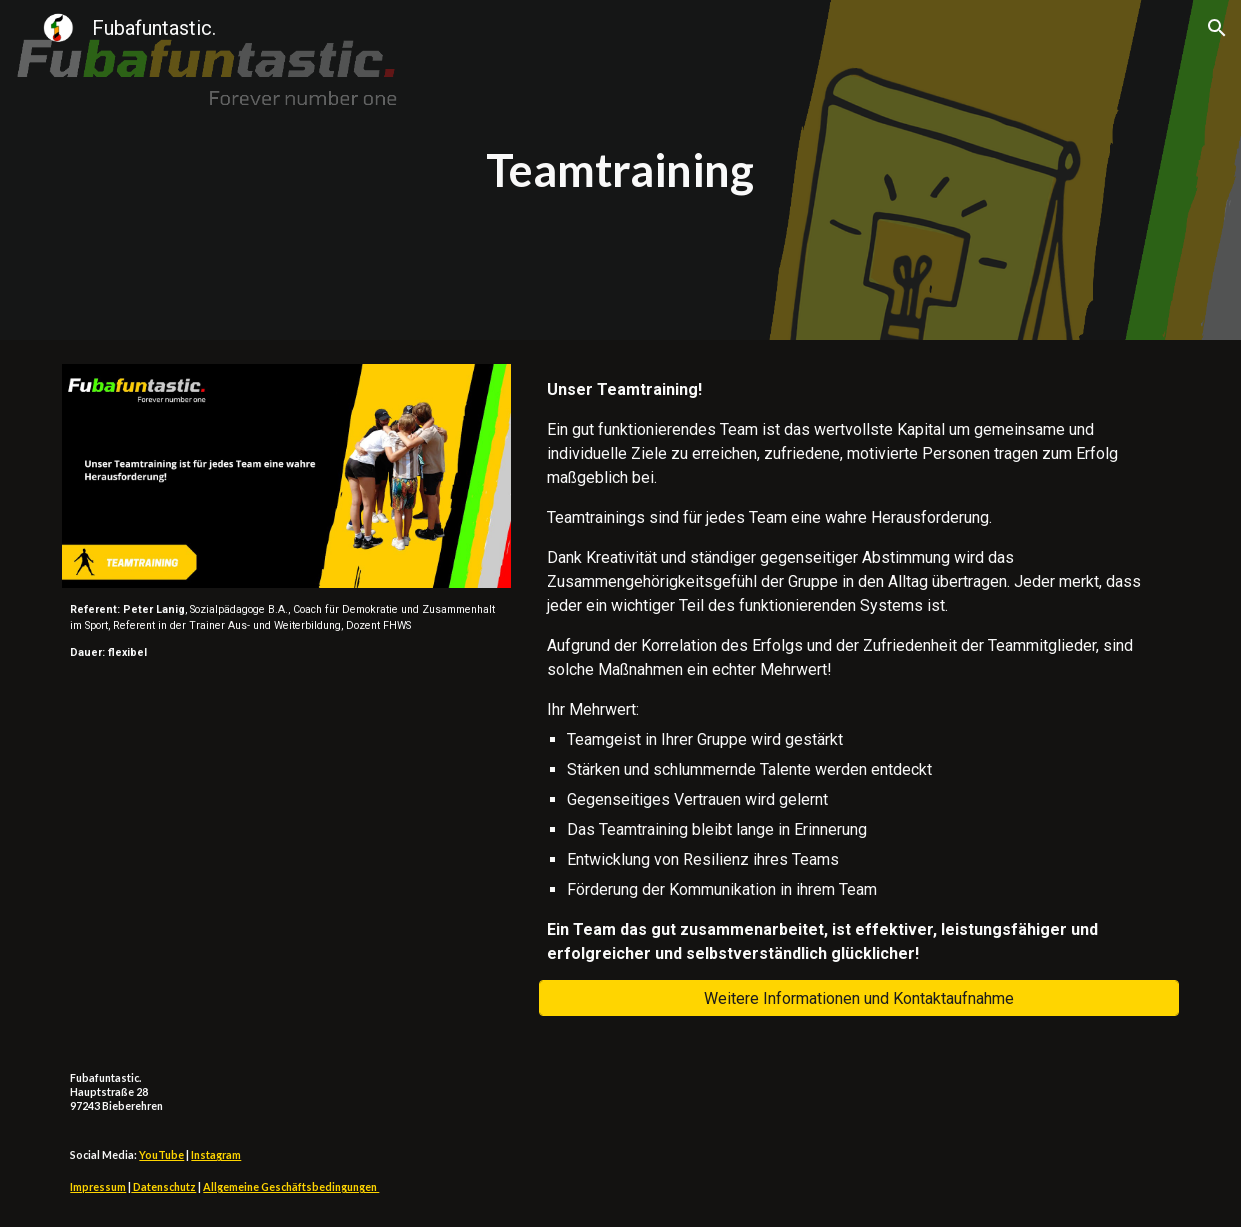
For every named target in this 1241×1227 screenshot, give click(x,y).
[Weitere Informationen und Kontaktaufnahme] (858, 998)
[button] (1217, 28)
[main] (620, 170)
